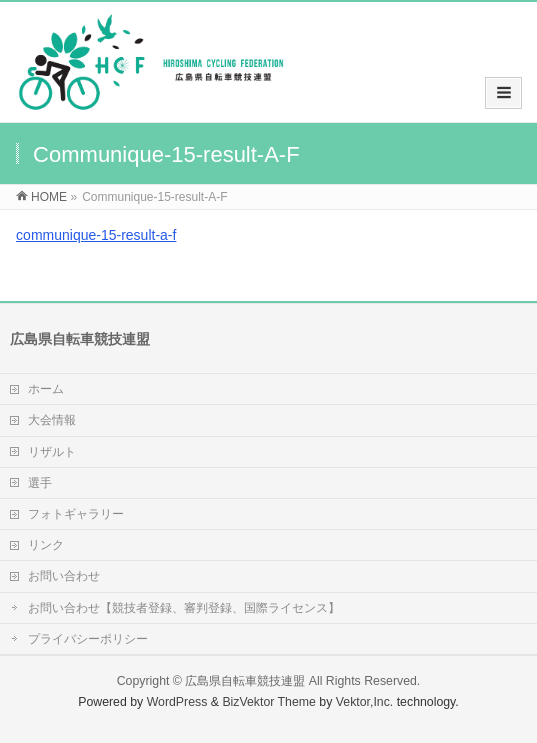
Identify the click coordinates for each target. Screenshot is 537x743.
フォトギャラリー (76, 514)
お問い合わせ (64, 576)
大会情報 (52, 420)
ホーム (46, 389)
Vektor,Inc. (365, 702)
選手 (40, 483)
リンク (46, 545)
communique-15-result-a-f (96, 235)
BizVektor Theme (269, 702)
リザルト (52, 452)
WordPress (177, 702)
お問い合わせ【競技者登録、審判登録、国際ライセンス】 (184, 608)
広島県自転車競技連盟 (245, 681)
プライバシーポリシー (88, 639)
